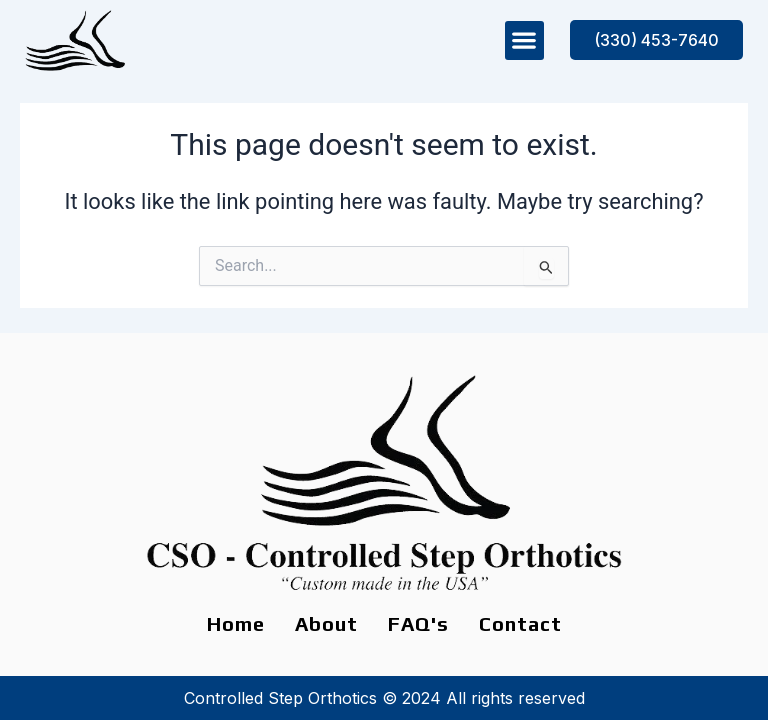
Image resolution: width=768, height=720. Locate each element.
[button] (524, 40)
